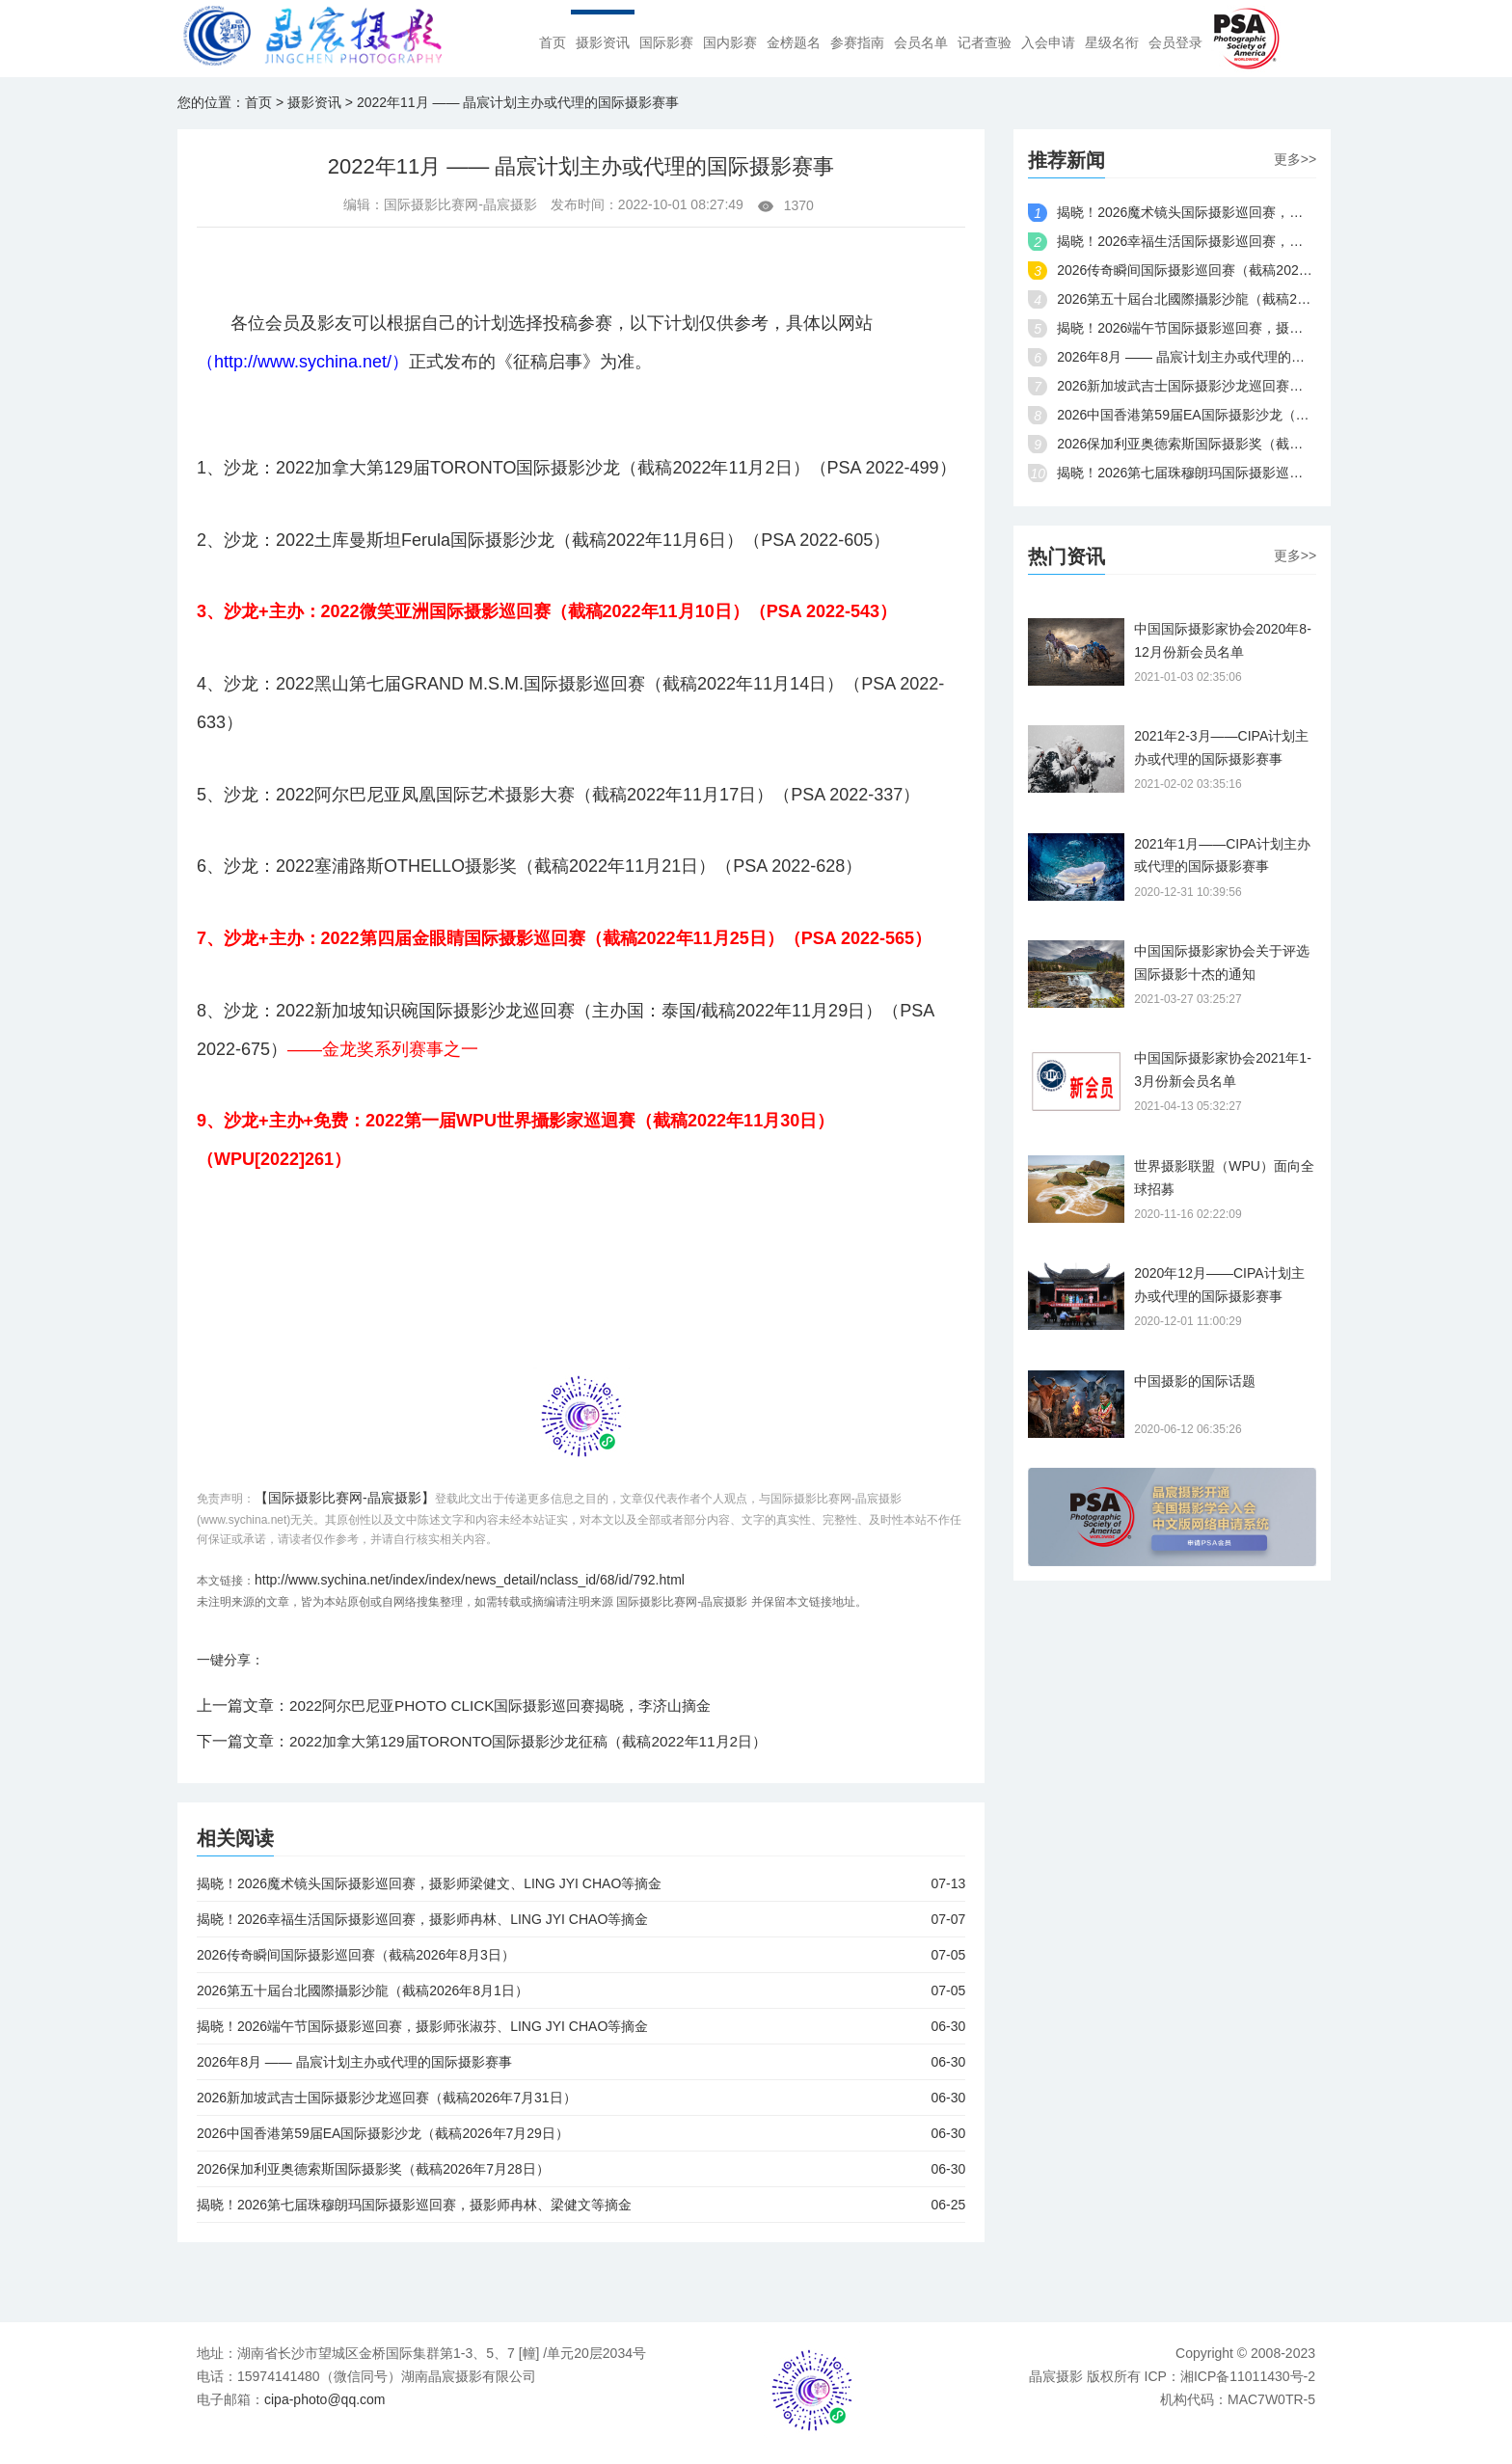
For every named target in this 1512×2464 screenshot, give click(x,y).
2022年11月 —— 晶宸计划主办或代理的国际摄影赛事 (518, 102)
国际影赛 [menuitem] (666, 43)
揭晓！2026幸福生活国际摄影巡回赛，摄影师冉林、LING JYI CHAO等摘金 (581, 1919)
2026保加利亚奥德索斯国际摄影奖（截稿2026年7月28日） (581, 2169)
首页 (258, 102)
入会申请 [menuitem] (1048, 43)
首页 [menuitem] (552, 43)
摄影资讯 (314, 102)
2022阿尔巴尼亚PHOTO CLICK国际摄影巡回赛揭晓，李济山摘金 (513, 1705)
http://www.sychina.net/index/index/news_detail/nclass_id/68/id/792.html (470, 1579)
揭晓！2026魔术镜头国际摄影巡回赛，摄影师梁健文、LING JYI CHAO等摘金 (581, 1883)
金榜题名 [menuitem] (794, 43)
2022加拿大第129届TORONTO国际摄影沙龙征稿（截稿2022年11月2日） (542, 1741)
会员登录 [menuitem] (1175, 43)
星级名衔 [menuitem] (1112, 43)
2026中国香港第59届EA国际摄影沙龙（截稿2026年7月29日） (581, 2133)
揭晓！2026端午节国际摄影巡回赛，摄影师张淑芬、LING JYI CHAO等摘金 (581, 2026)
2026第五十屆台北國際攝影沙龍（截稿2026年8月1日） (581, 1990)
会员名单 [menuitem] (921, 43)
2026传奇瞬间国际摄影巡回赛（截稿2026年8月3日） (581, 1954)
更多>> (1295, 159)
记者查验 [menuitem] (985, 43)
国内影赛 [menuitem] (730, 43)
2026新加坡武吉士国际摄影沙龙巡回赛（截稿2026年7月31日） (581, 2097)
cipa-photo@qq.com (325, 2399)
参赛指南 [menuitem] (857, 43)
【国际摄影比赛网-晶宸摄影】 (345, 1497)
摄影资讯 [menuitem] (603, 43)
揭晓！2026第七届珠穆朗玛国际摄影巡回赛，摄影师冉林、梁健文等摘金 (581, 2204)
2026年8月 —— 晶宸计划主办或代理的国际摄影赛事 (581, 2061)
